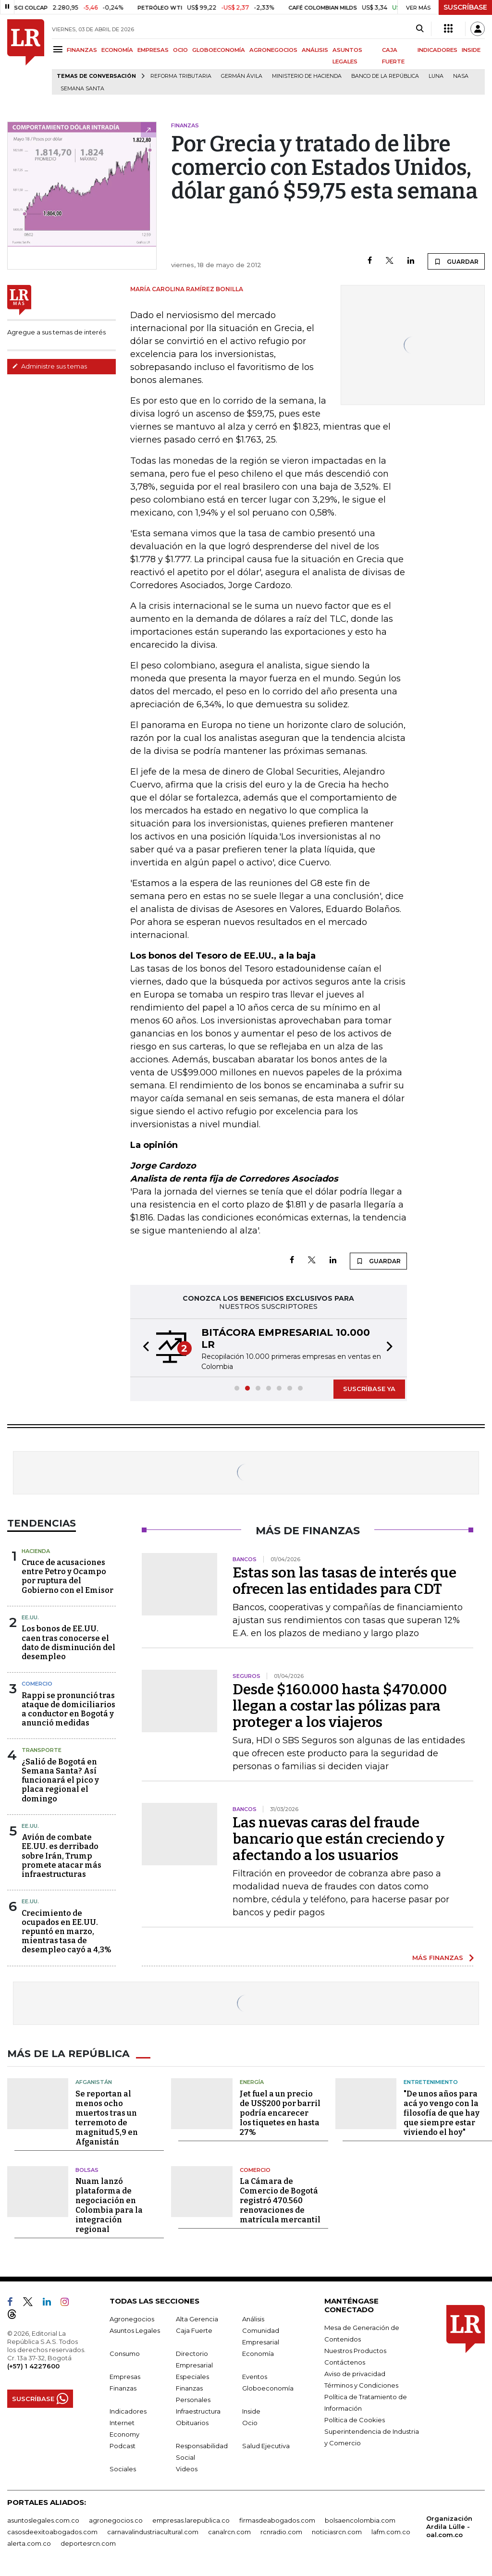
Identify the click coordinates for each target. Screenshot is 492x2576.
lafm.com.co (390, 2531)
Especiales (192, 2376)
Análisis (253, 2318)
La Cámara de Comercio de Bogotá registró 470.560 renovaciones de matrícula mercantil (280, 2200)
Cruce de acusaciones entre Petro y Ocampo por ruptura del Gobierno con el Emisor (67, 1576)
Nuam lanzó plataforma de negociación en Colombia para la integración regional (109, 2204)
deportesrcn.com (88, 2543)
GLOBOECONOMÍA (218, 50)
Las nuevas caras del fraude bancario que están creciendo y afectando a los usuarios (338, 1839)
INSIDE (471, 50)
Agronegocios (132, 2318)
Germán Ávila (241, 76)
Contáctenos (344, 2362)
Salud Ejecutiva (266, 2445)
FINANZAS (82, 50)
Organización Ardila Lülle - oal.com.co (449, 2526)
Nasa (460, 76)
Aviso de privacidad (354, 2373)
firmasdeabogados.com (277, 2520)
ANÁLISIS (315, 50)
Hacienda (36, 1551)
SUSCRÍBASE (465, 7)
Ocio (250, 2422)
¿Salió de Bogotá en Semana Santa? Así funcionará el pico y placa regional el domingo (60, 1780)
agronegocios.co (116, 2520)
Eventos (254, 2376)
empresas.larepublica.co (191, 2520)
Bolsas (86, 2169)
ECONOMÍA (117, 50)
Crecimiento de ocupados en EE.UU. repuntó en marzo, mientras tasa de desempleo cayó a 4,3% (66, 1932)
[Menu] (59, 49)
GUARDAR (456, 261)
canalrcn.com (229, 2531)
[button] (143, 1348)
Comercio (37, 1683)
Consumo (125, 2353)
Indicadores (128, 2411)
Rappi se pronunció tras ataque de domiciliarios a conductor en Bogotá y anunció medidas (68, 1709)
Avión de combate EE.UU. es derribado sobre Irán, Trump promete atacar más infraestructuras (61, 1856)
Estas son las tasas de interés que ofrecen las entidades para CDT (344, 1581)
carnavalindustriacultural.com (152, 2531)
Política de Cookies (354, 2419)
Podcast (122, 2445)
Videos (186, 2468)
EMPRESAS (153, 50)
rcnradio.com (281, 2531)
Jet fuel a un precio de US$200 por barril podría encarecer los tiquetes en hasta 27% (280, 2112)
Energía (252, 2081)
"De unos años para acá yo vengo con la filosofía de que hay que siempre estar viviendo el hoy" (442, 2112)
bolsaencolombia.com (360, 2520)
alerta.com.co (29, 2543)
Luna (436, 76)
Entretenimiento (431, 2081)
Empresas (125, 2376)
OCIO (180, 50)
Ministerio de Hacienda (307, 76)
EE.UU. (30, 1617)
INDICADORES (437, 50)
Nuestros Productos (355, 2350)
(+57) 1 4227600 (33, 2365)
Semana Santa (82, 89)
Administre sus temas (49, 366)
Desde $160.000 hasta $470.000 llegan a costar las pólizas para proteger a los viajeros (340, 1706)
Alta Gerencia (197, 2318)
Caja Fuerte (194, 2330)
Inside (251, 2411)
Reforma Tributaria (180, 76)
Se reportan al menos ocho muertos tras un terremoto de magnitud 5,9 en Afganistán (106, 2117)
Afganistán (93, 2081)
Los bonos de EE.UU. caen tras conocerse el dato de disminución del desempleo (68, 1642)
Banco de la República (385, 76)
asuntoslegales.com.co (43, 2520)
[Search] (419, 29)
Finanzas (123, 2387)
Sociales (123, 2468)
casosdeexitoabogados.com (52, 2531)
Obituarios (192, 2422)
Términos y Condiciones (361, 2385)
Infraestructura (198, 2411)
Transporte (42, 1750)
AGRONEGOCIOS (273, 50)
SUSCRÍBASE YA (369, 1389)
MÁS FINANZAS (437, 1957)
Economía (258, 2353)
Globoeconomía (268, 2387)
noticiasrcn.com (337, 2531)
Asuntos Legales (135, 2330)
